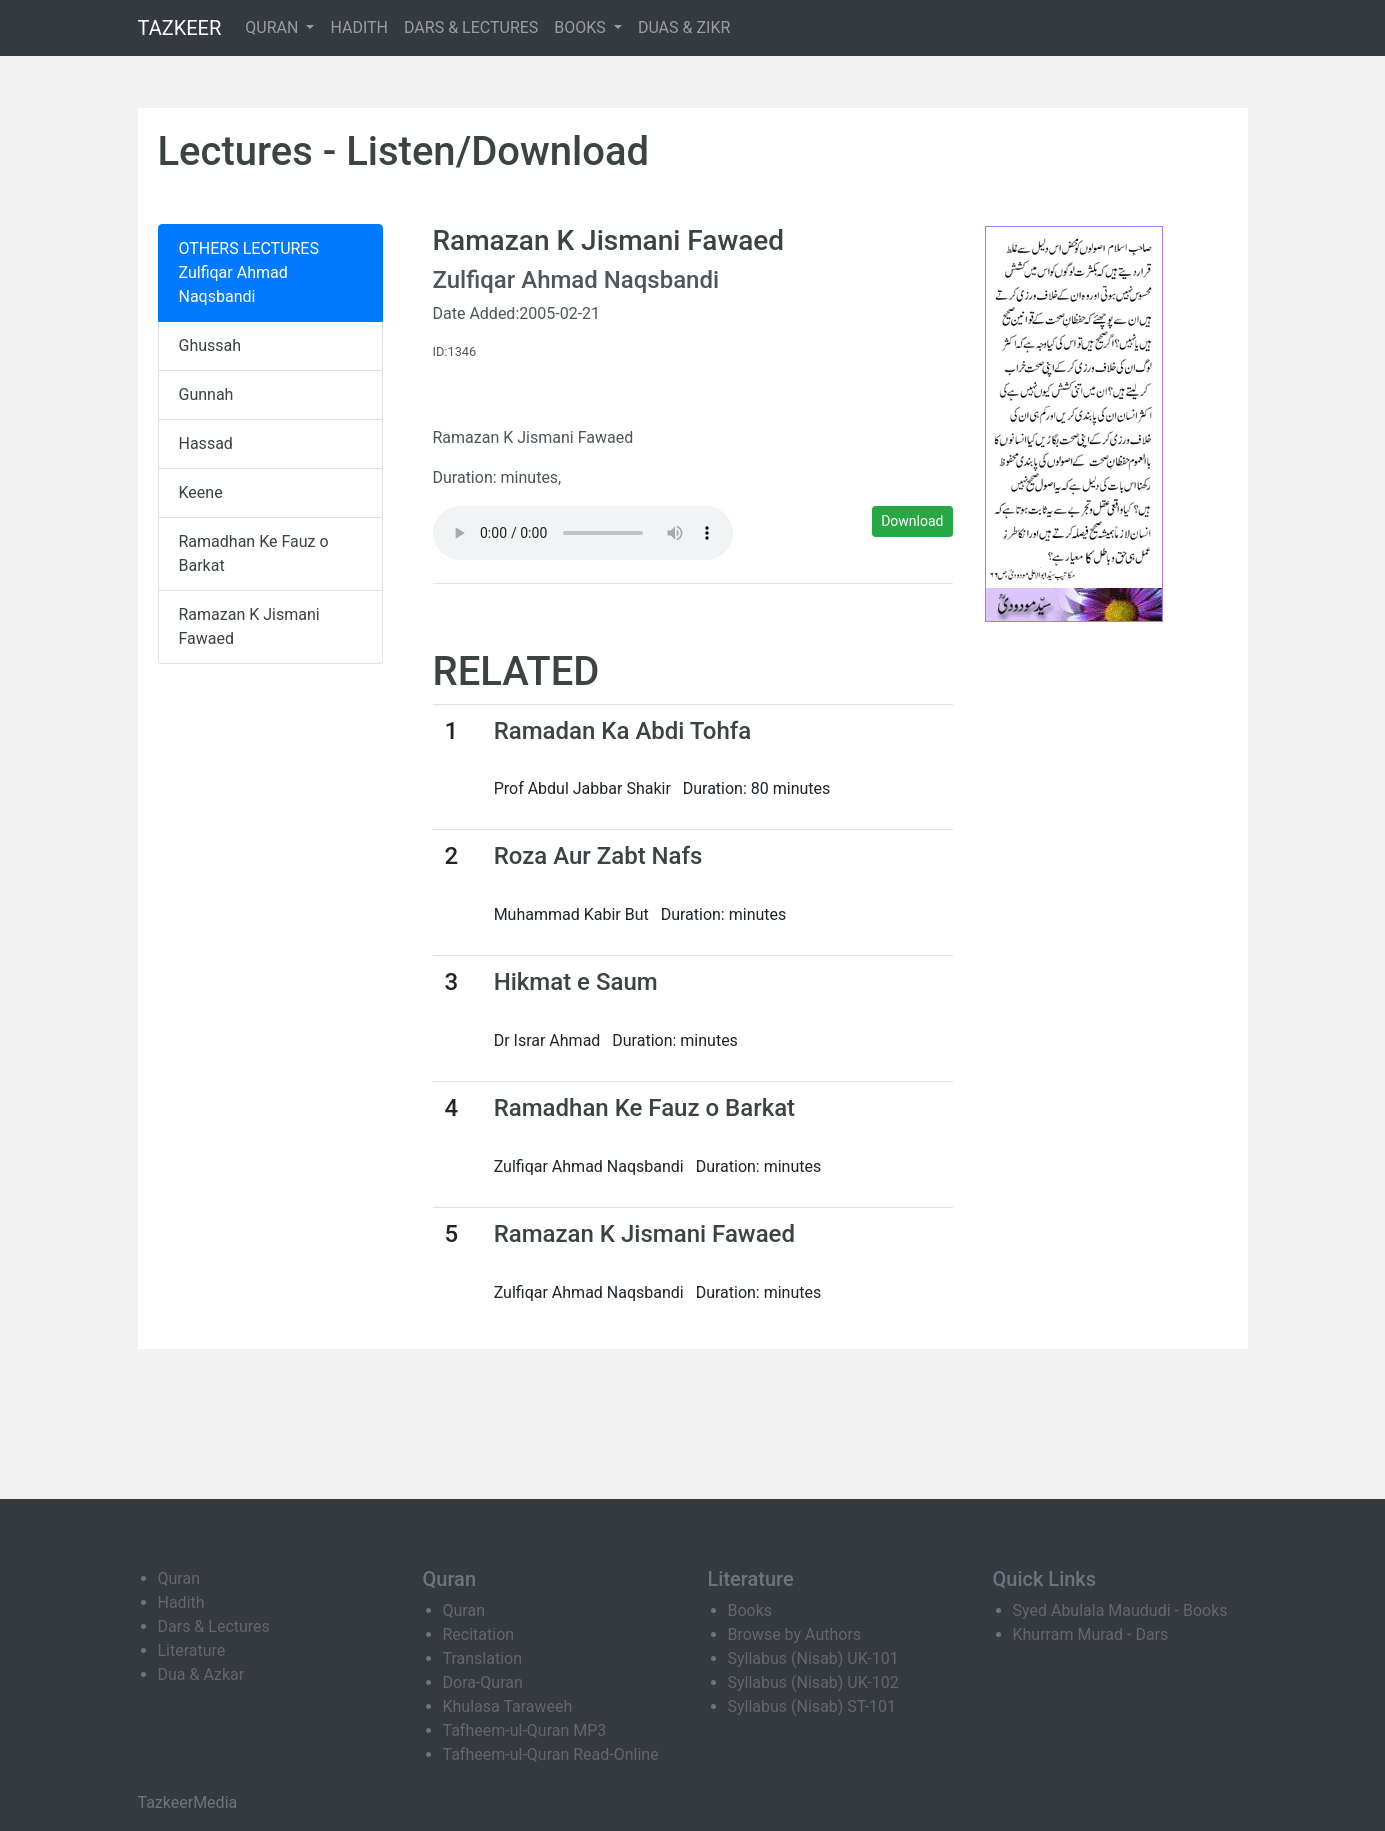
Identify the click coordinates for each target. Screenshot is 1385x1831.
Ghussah (210, 345)
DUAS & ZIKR (684, 27)
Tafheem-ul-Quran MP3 (525, 1730)
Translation (483, 1658)
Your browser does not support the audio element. (583, 533)
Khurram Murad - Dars (1091, 1634)
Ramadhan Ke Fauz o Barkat (254, 553)
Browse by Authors (795, 1634)
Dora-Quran (483, 1682)
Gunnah (206, 394)
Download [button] (912, 521)
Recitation (479, 1634)
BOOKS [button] (582, 27)
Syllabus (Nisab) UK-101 (813, 1658)
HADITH (359, 27)
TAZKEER (180, 28)
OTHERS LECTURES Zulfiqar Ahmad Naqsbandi (249, 272)
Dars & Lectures (214, 1626)
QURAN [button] (273, 27)
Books (750, 1610)
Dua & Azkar (201, 1674)
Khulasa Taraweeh (508, 1706)
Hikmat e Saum (576, 982)
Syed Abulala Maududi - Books (1120, 1610)
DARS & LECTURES (471, 27)
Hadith (181, 1602)
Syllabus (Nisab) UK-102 (813, 1682)
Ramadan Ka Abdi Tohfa (623, 731)
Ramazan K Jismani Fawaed (249, 626)
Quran (179, 1578)
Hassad (206, 443)
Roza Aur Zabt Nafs (598, 856)
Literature (192, 1650)
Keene (201, 492)
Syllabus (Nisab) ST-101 (812, 1706)
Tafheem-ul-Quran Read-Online (551, 1754)
